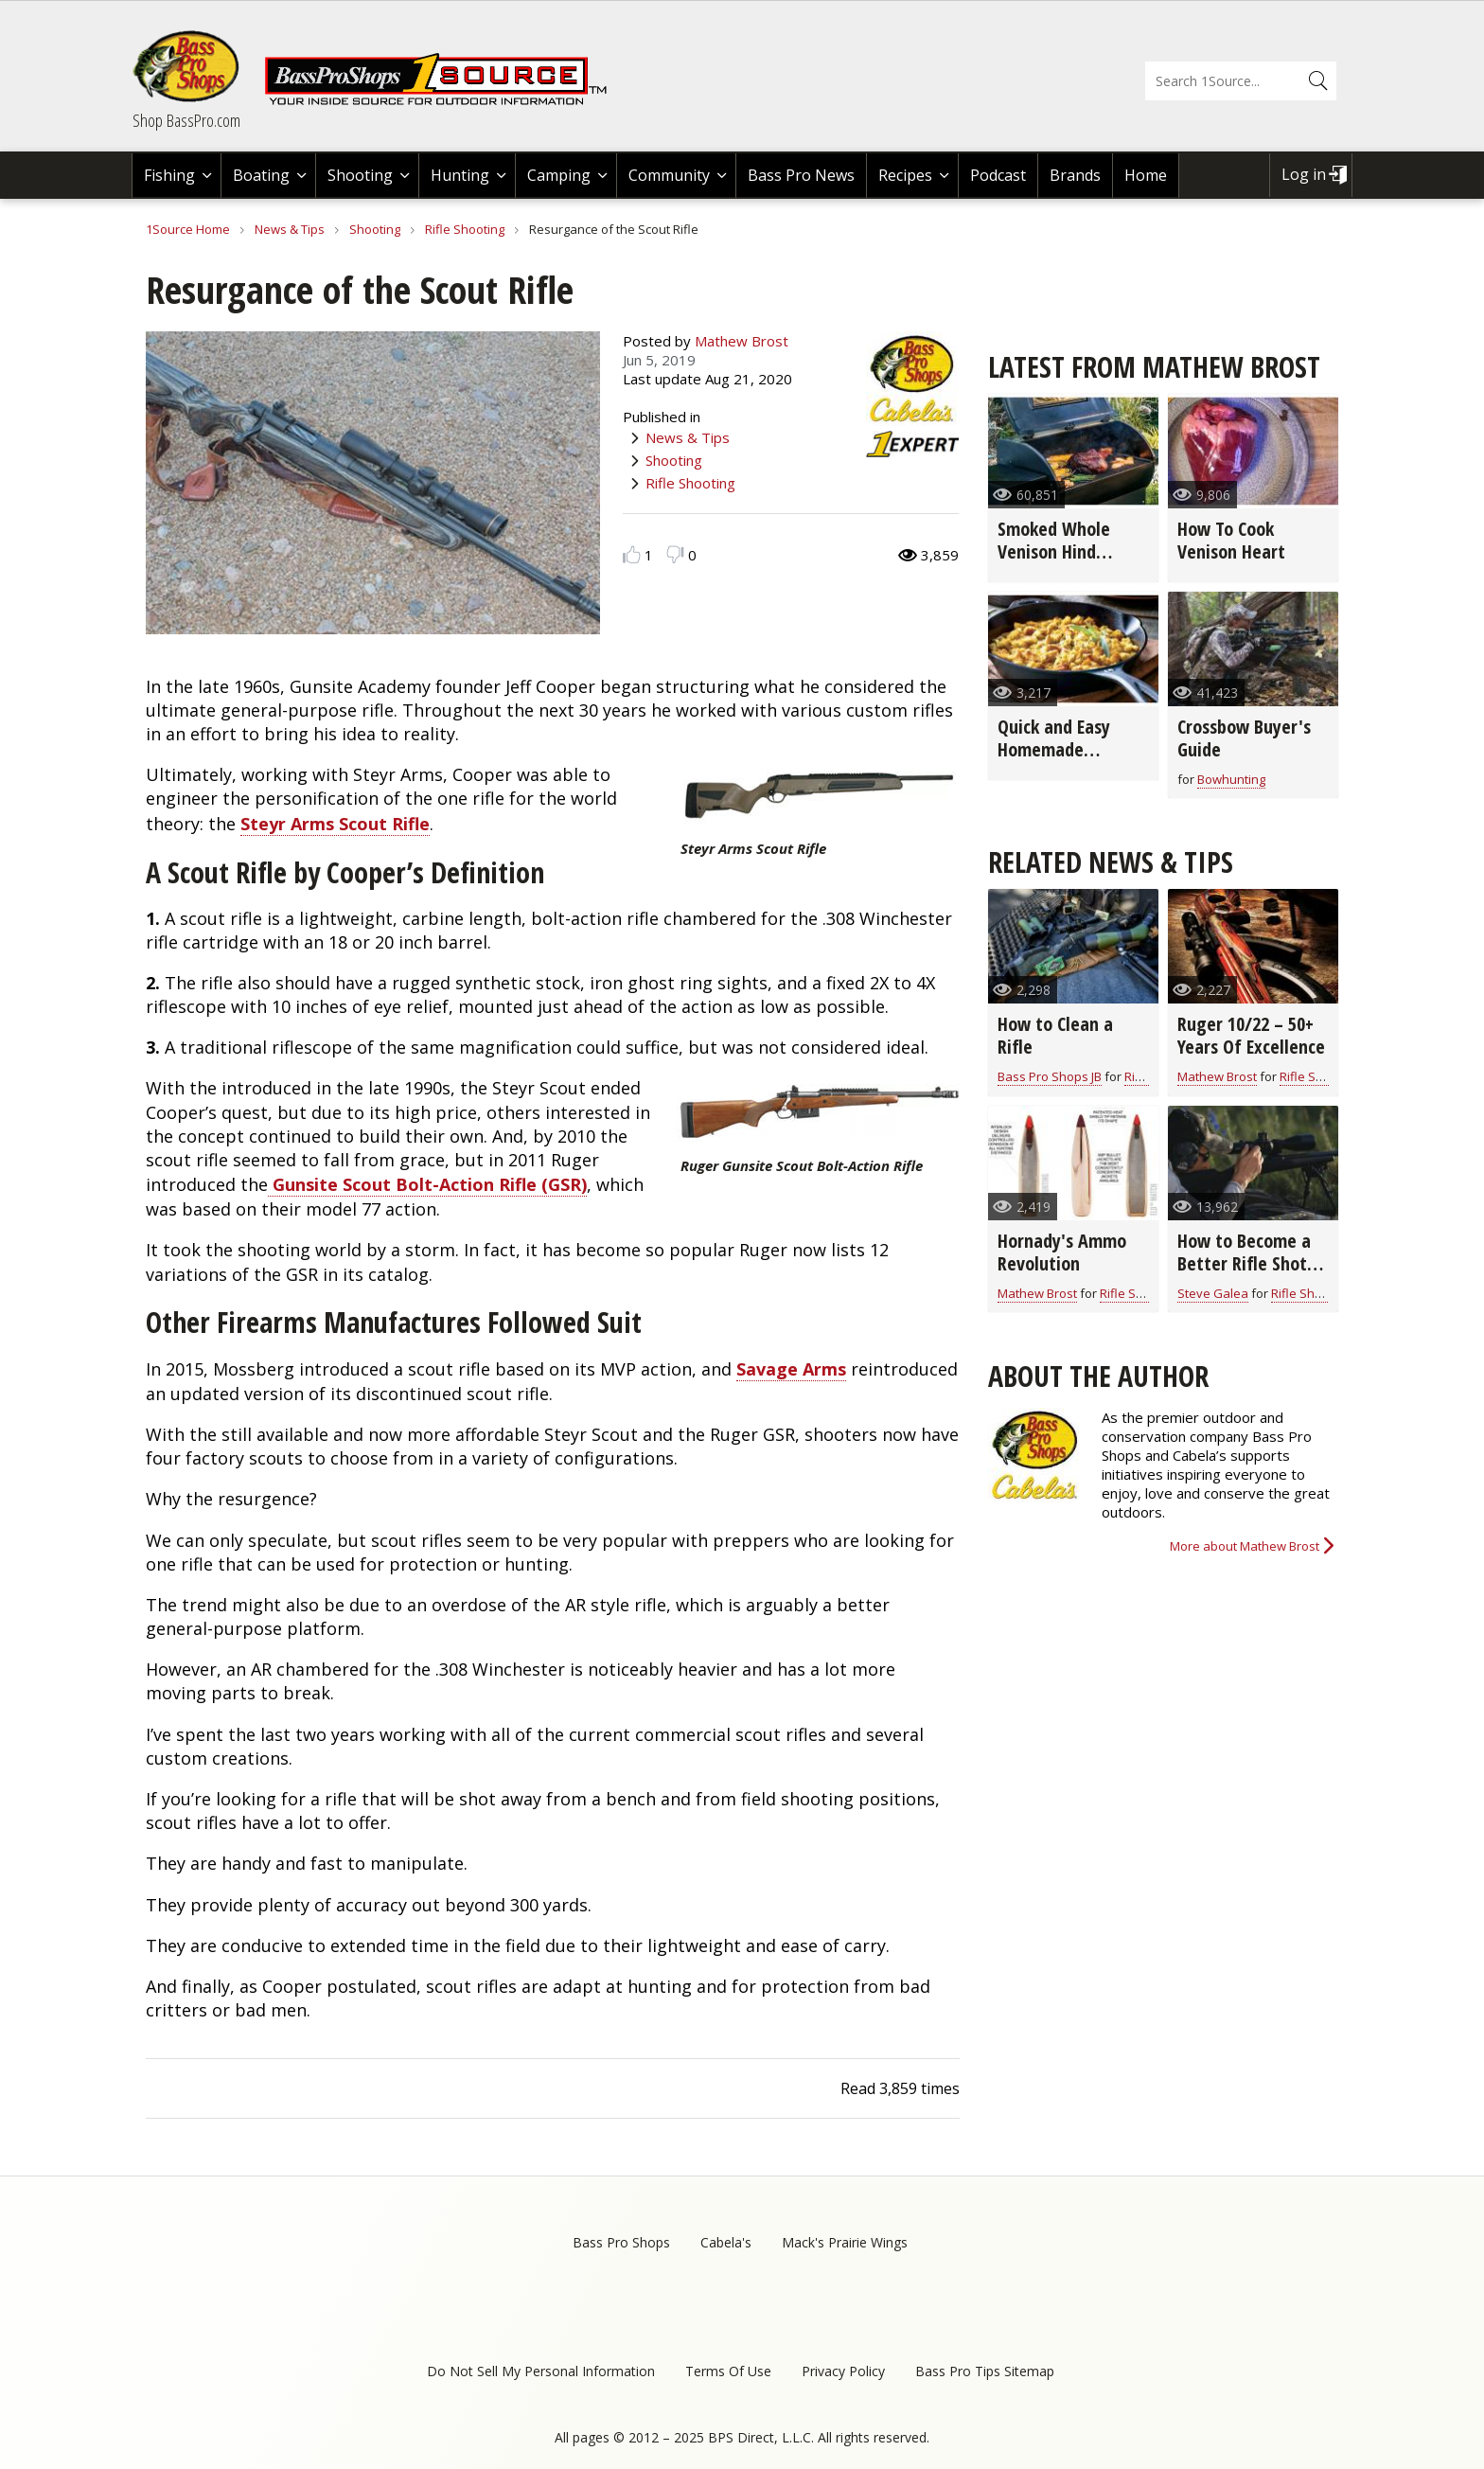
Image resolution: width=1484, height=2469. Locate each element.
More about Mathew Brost (1244, 1545)
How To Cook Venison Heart (1231, 540)
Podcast (998, 175)
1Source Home (188, 229)
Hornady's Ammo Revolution (1062, 1252)
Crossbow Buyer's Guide (1244, 738)
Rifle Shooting (464, 229)
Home (1145, 175)
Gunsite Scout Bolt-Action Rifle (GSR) (427, 1184)
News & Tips (290, 229)
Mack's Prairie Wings (845, 2242)
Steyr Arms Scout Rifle (335, 823)
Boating (261, 175)
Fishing (169, 175)
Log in (1303, 174)
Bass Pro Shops (621, 2242)
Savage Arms (791, 1369)
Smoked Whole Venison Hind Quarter (1054, 551)
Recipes (905, 175)
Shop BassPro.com (186, 120)
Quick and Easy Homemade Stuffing (1054, 749)
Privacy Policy (843, 2371)
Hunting (460, 175)
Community (669, 175)
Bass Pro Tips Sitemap (984, 2371)
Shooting (360, 175)
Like (632, 554)
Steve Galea (1212, 1293)
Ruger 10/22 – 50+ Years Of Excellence (1251, 1035)
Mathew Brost (741, 340)
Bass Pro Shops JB (1050, 1076)
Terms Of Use (728, 2371)
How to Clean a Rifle (1055, 1035)
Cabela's (725, 2242)
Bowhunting (1231, 779)
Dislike (675, 554)
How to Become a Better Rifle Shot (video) (1244, 1263)
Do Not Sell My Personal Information (541, 2371)
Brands (1075, 175)
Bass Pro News (801, 175)
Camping (559, 175)
